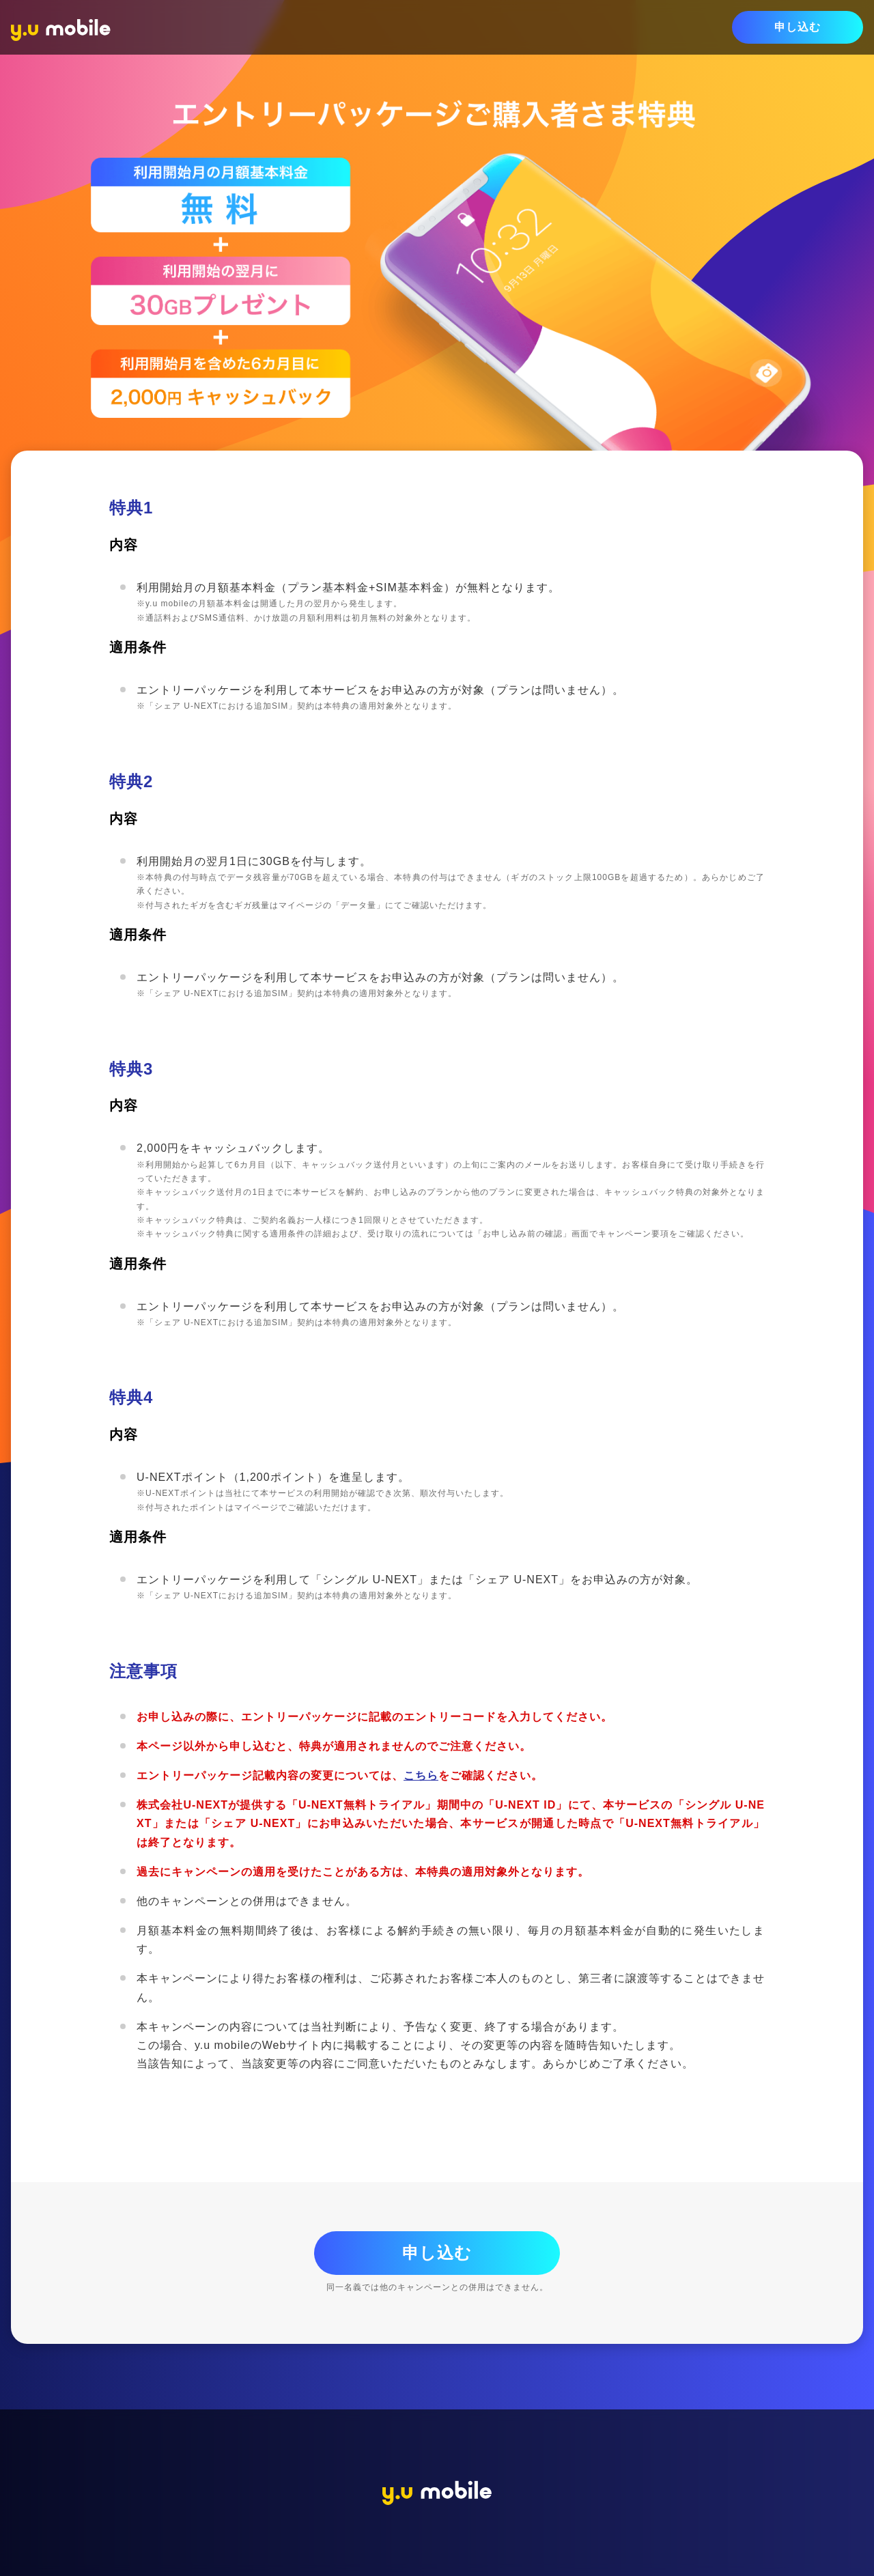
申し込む (797, 27)
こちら (421, 1775)
